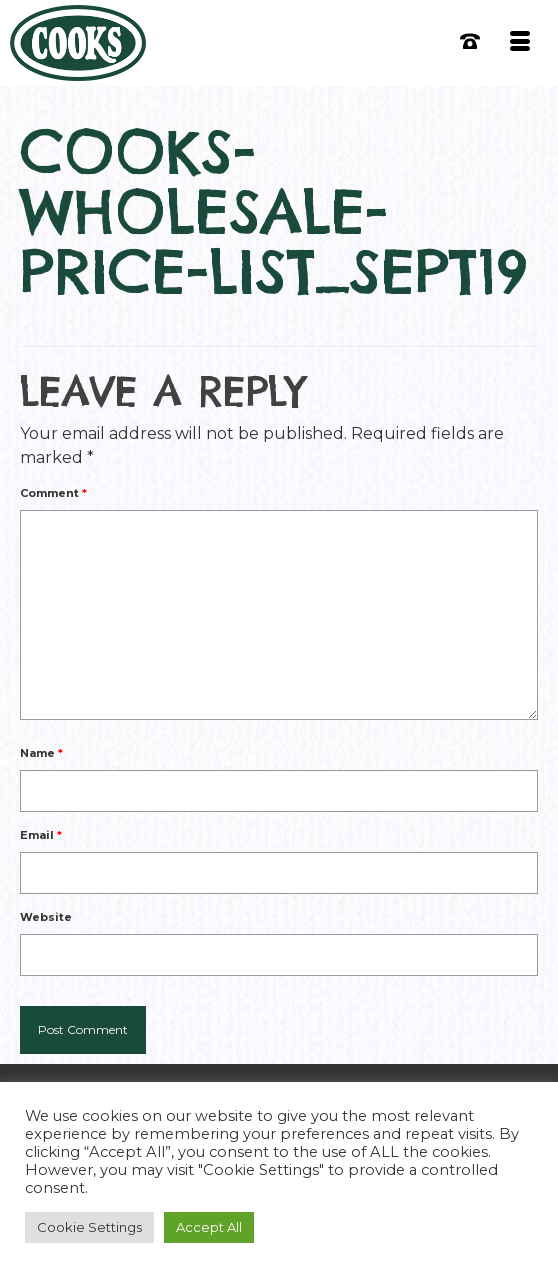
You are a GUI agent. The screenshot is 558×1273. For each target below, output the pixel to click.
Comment (53, 493)
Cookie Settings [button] (89, 1227)
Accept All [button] (209, 1227)
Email (41, 835)
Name (41, 753)
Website (46, 917)
